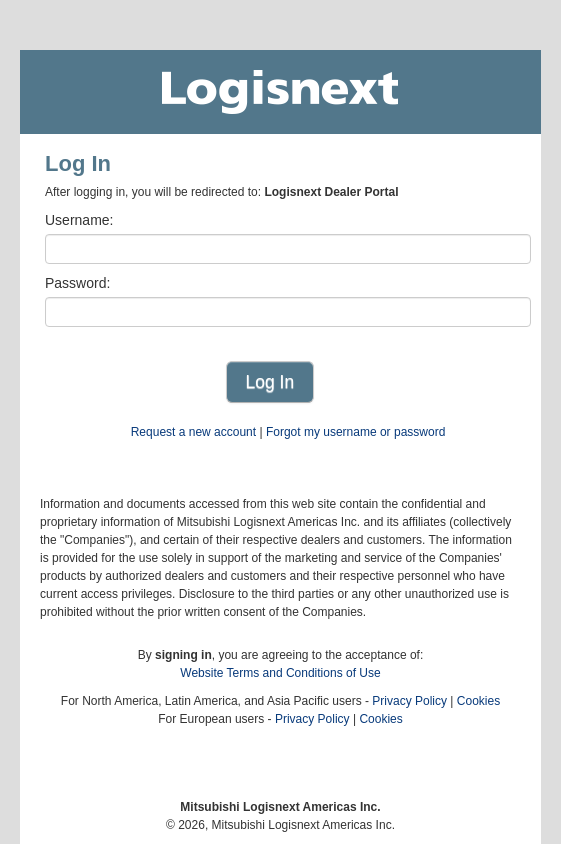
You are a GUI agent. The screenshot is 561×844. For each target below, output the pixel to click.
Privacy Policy (409, 701)
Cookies (478, 701)
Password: (77, 283)
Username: (79, 220)
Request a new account (193, 432)
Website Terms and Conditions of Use (280, 673)
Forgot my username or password (355, 432)
